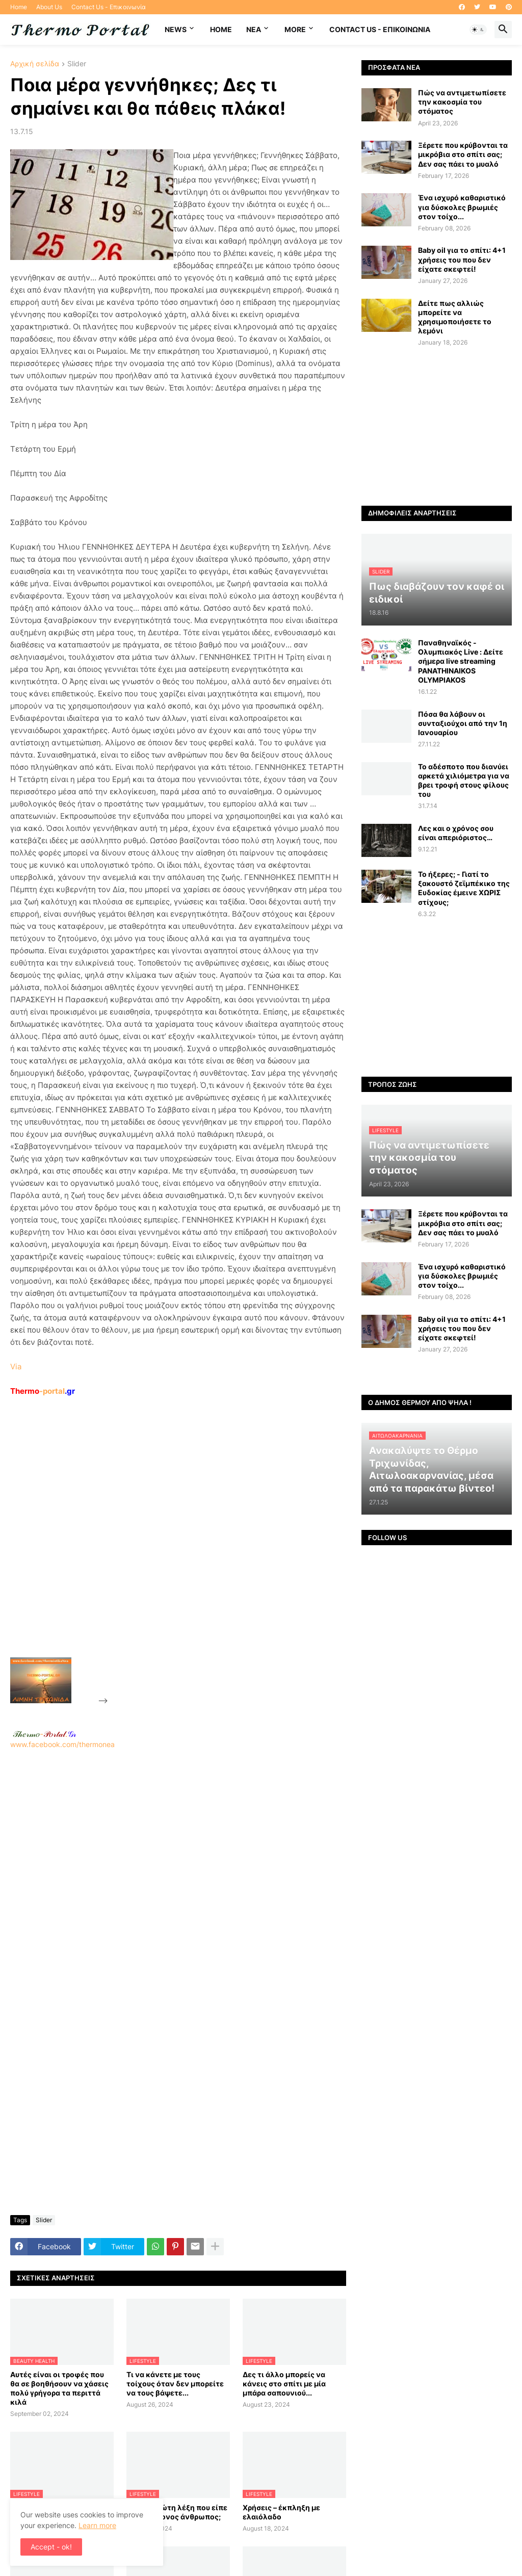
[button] (478, 29)
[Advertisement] (186, 1550)
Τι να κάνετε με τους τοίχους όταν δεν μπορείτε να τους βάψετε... (175, 2383)
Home (18, 7)
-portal (42, 1391)
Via (15, 1366)
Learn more (97, 2525)
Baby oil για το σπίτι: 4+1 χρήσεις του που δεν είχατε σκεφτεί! (462, 259)
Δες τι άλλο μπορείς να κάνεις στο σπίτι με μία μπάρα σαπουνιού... (284, 2383)
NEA (253, 29)
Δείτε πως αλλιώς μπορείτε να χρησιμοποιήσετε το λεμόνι (454, 317)
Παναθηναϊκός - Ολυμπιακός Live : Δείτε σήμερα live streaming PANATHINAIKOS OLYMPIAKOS (460, 661)
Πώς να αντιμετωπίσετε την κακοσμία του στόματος (462, 101)
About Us (49, 7)
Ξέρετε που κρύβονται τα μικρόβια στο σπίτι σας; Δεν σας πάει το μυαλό (463, 154)
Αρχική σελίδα (34, 64)
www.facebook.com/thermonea (178, 1870)
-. (44, 1734)
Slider (76, 64)
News (176, 29)
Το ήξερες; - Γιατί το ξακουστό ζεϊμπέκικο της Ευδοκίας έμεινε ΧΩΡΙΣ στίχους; (464, 888)
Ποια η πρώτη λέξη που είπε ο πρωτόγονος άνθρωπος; (176, 2512)
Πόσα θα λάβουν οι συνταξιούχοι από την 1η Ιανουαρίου (462, 723)
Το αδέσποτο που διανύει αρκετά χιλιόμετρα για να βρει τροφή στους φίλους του (463, 780)
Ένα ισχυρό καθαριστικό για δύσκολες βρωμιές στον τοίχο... (462, 206)
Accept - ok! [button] (51, 2546)
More (295, 29)
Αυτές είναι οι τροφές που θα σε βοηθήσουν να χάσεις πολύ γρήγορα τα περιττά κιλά (59, 2388)
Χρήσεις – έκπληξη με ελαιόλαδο (281, 2512)
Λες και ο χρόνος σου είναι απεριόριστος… (455, 833)
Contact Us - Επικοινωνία (108, 7)
